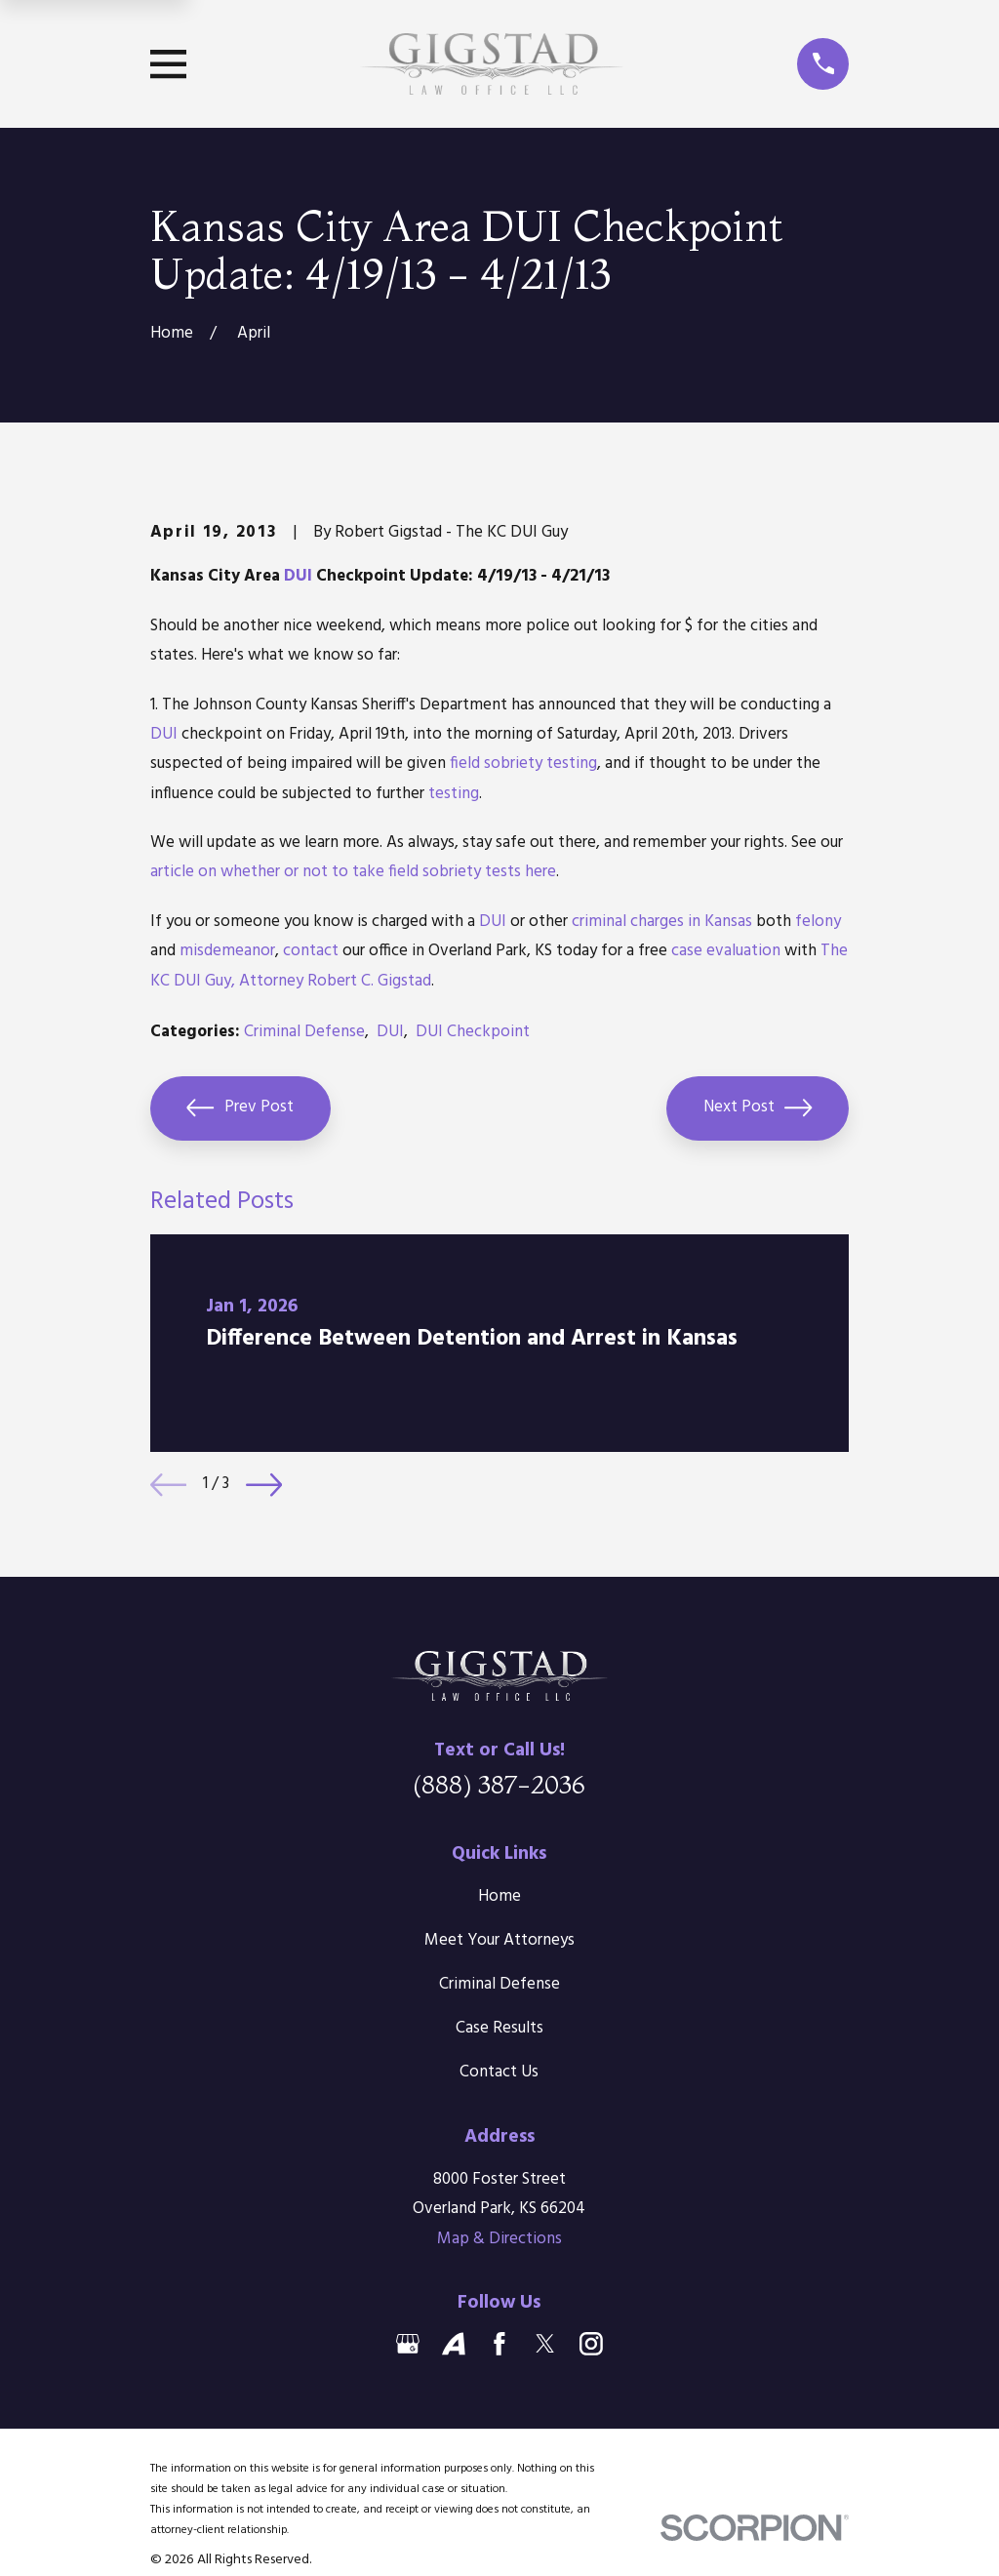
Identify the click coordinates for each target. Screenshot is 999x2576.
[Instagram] (591, 2343)
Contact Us (499, 2072)
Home (499, 1896)
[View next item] (264, 1485)
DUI (298, 576)
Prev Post (240, 1107)
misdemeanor (227, 951)
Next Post (758, 1107)
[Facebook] (499, 2343)
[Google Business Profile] (408, 2343)
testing (453, 794)
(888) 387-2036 (499, 1784)
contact (311, 951)
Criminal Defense (304, 1032)
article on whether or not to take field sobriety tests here (353, 872)
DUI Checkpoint (473, 1032)
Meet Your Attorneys (499, 1940)
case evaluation (725, 951)
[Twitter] (545, 2343)
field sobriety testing (523, 763)
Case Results (499, 2028)
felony (818, 921)
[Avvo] (453, 2343)
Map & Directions (499, 2239)
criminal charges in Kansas (662, 921)
